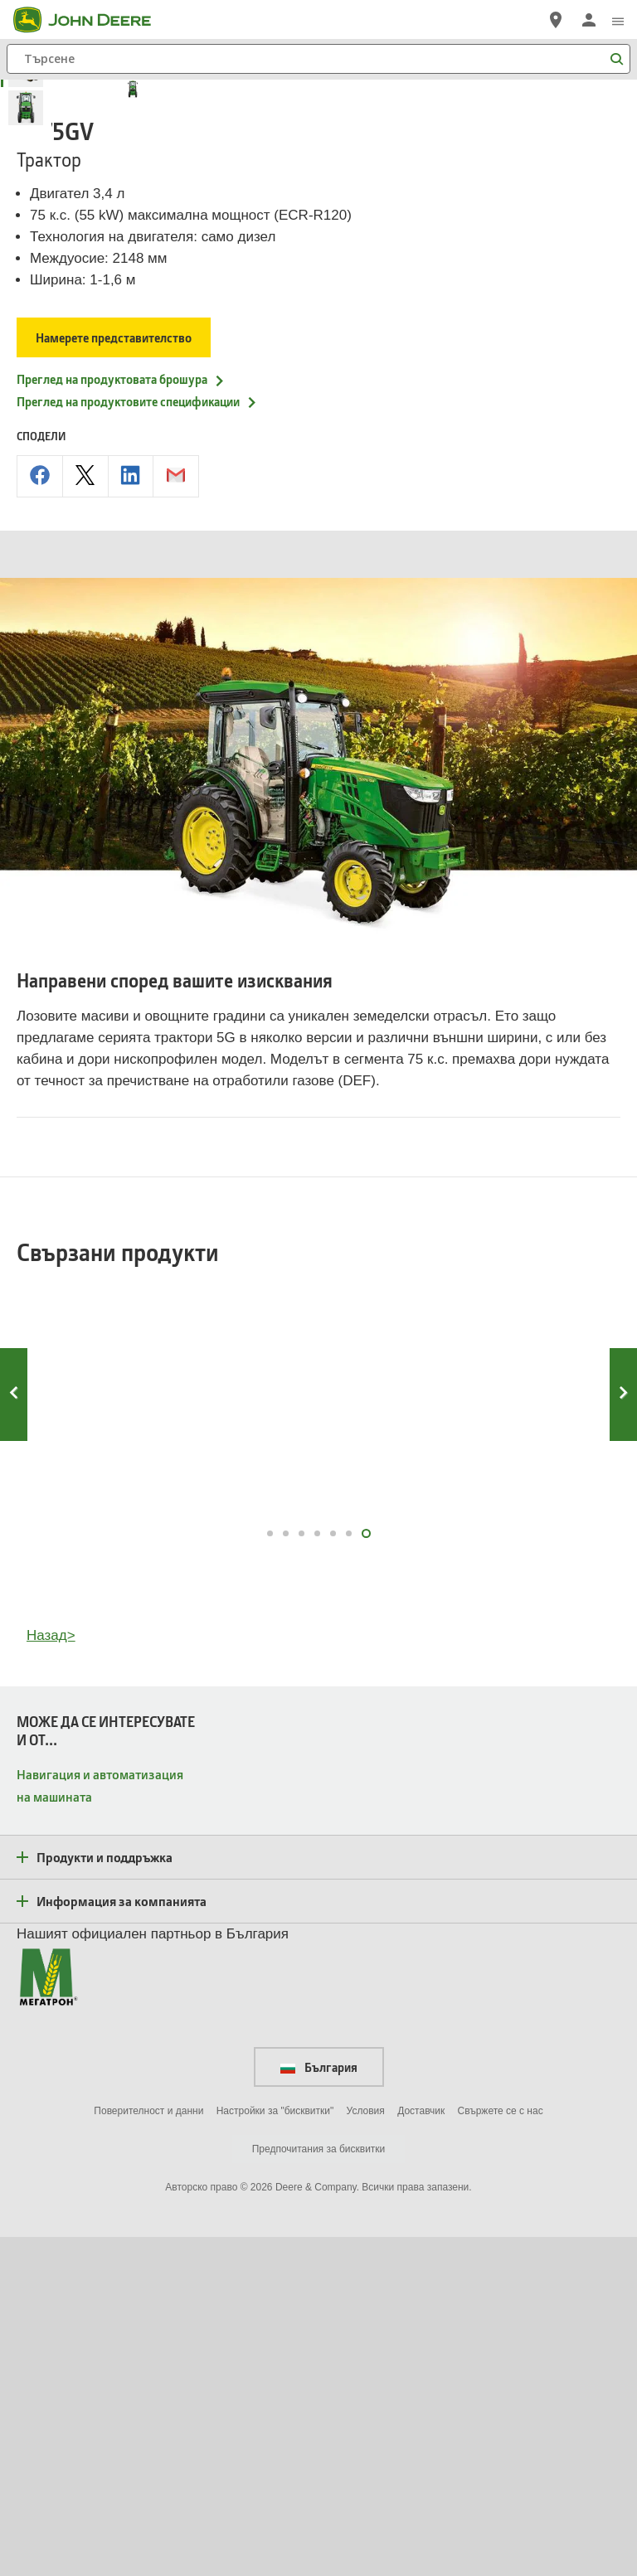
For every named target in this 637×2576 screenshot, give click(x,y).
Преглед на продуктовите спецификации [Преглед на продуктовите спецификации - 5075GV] (137, 740)
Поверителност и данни (148, 2451)
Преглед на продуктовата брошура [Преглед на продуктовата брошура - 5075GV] (121, 719)
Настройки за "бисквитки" (275, 2451)
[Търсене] (318, 59)
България (318, 2406)
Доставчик (421, 2451)
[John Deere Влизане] (588, 20)
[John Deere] (92, 20)
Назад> (51, 1975)
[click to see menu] (617, 20)
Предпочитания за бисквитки (319, 2488)
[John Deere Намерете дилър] (555, 20)
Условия (366, 2451)
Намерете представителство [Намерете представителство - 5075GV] (114, 676)
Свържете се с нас (500, 2451)
